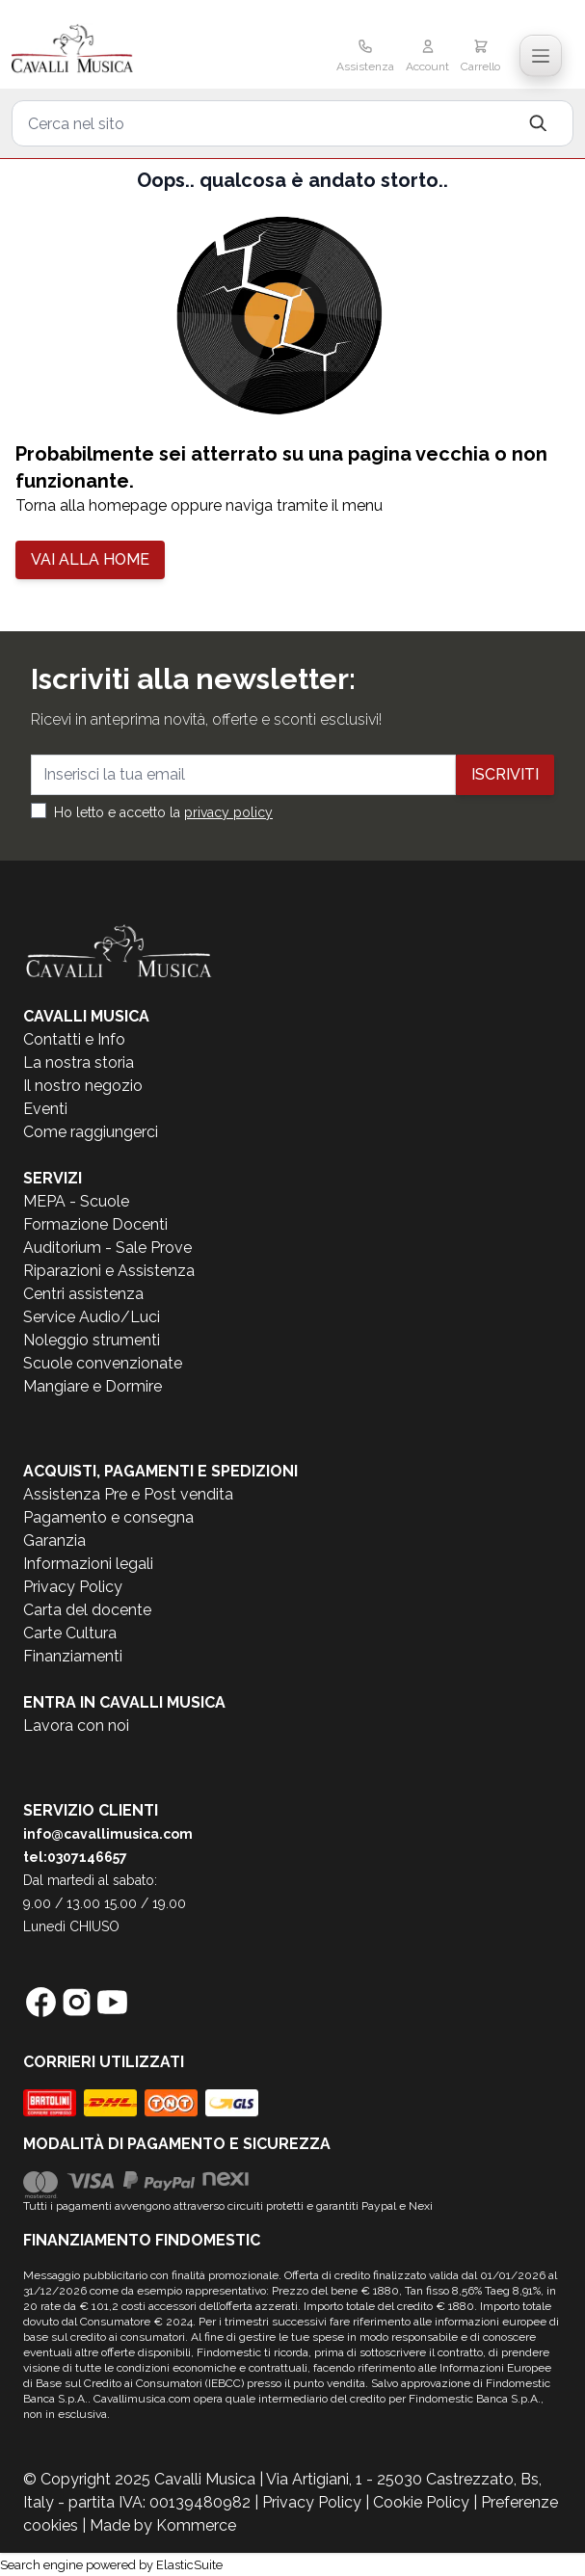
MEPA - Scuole (76, 1201)
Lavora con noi (76, 1725)
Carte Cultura (70, 1633)
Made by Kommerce (163, 2525)
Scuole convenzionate (102, 1363)
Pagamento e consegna (108, 1517)
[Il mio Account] (427, 58)
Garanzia (54, 1540)
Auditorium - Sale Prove (107, 1247)
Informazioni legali (88, 1563)
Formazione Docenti (95, 1224)
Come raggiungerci (90, 1132)
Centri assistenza (83, 1294)
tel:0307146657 (75, 1857)
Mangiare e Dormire (92, 1386)
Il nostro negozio (83, 1085)
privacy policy (228, 812)
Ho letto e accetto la (163, 812)
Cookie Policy (421, 2502)
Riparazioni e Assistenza (109, 1270)
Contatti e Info (74, 1039)
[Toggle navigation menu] (540, 56)
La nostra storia (78, 1062)
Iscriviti (505, 774)
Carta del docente (87, 1610)
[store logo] (103, 50)
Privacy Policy (72, 1587)
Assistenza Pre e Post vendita (128, 1494)
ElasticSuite (189, 2565)
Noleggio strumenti (91, 1340)
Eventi (45, 1109)
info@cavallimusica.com (108, 1834)
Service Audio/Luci (91, 1317)
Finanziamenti (72, 1656)
